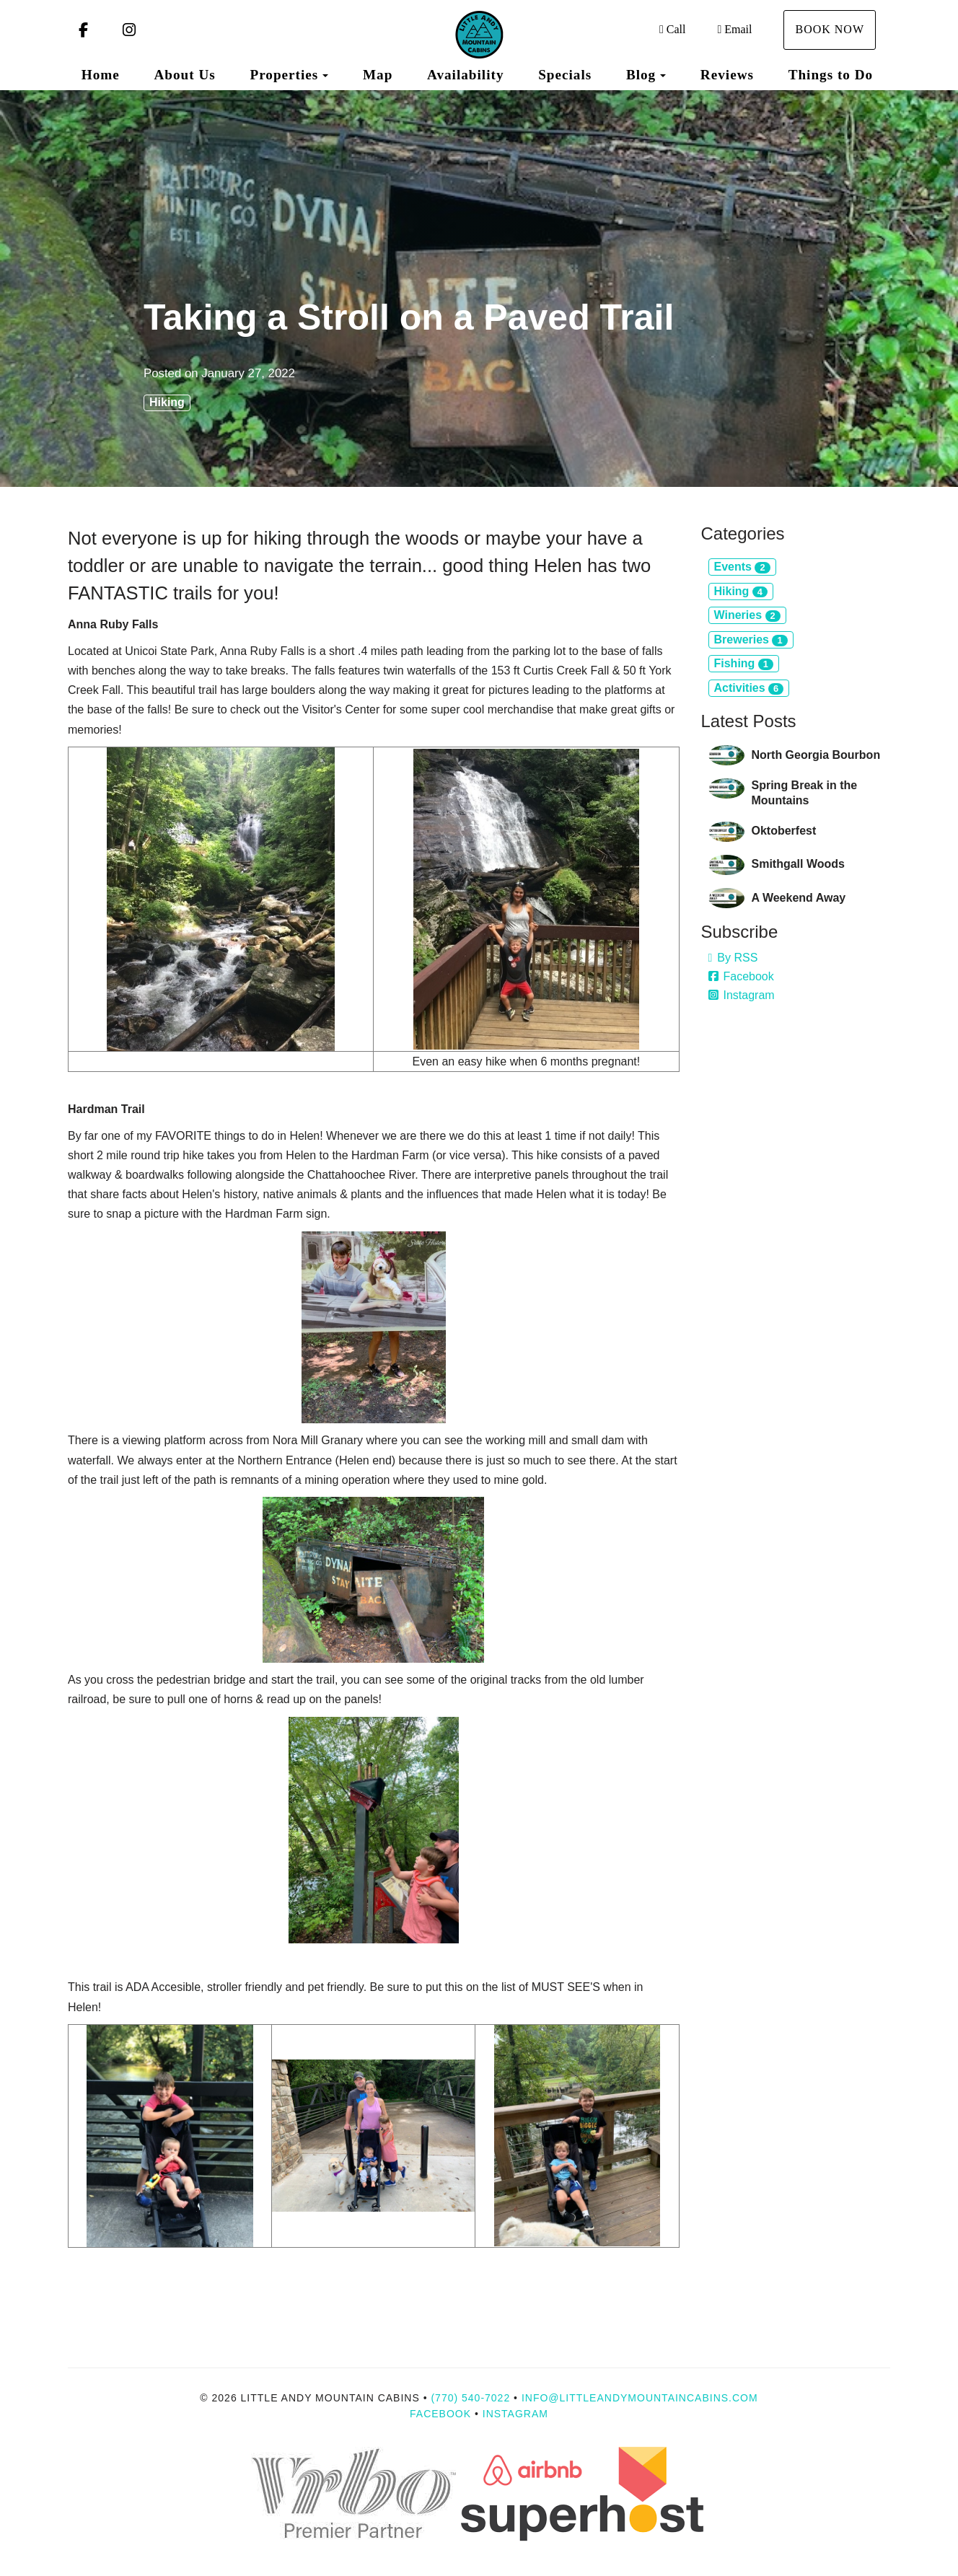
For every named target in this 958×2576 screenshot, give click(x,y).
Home (101, 74)
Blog (641, 74)
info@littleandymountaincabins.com (640, 2398)
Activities (749, 688)
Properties (284, 74)
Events (742, 567)
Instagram (741, 995)
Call (672, 29)
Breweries (751, 639)
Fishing (743, 663)
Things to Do (831, 74)
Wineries (747, 615)
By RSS (733, 957)
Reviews (727, 74)
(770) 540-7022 (470, 2398)
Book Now (829, 29)
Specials (565, 74)
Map (377, 74)
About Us (184, 74)
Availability (465, 74)
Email (734, 29)
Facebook (741, 976)
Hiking (167, 402)
